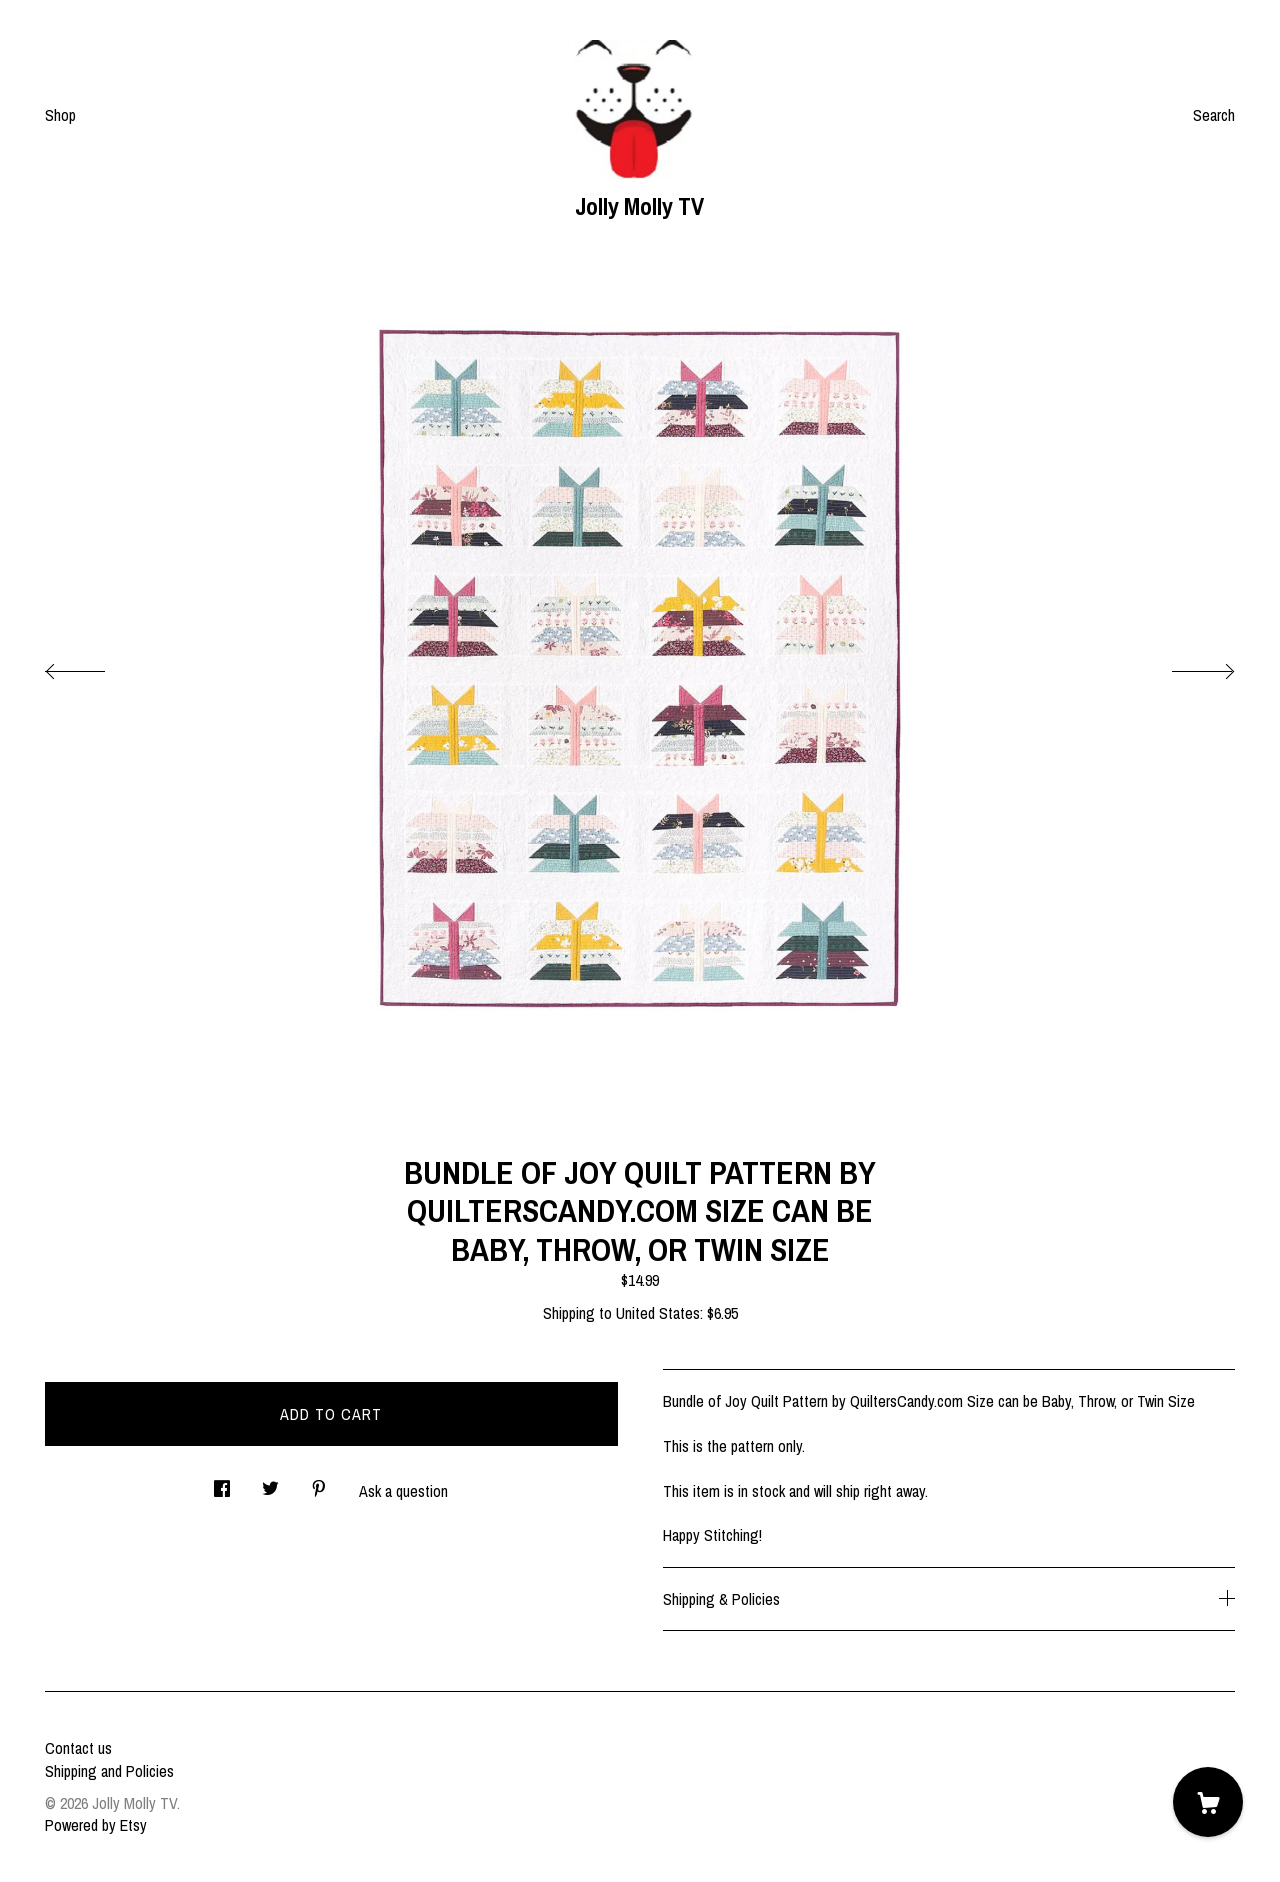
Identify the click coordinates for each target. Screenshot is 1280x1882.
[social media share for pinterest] (319, 1482)
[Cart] (1208, 1802)
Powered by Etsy (96, 1825)
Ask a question (403, 1491)
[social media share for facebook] (222, 1482)
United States (658, 1313)
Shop (60, 115)
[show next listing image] (1185, 666)
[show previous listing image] (95, 666)
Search (1214, 115)
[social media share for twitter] (270, 1482)
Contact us (78, 1748)
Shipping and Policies (109, 1771)
